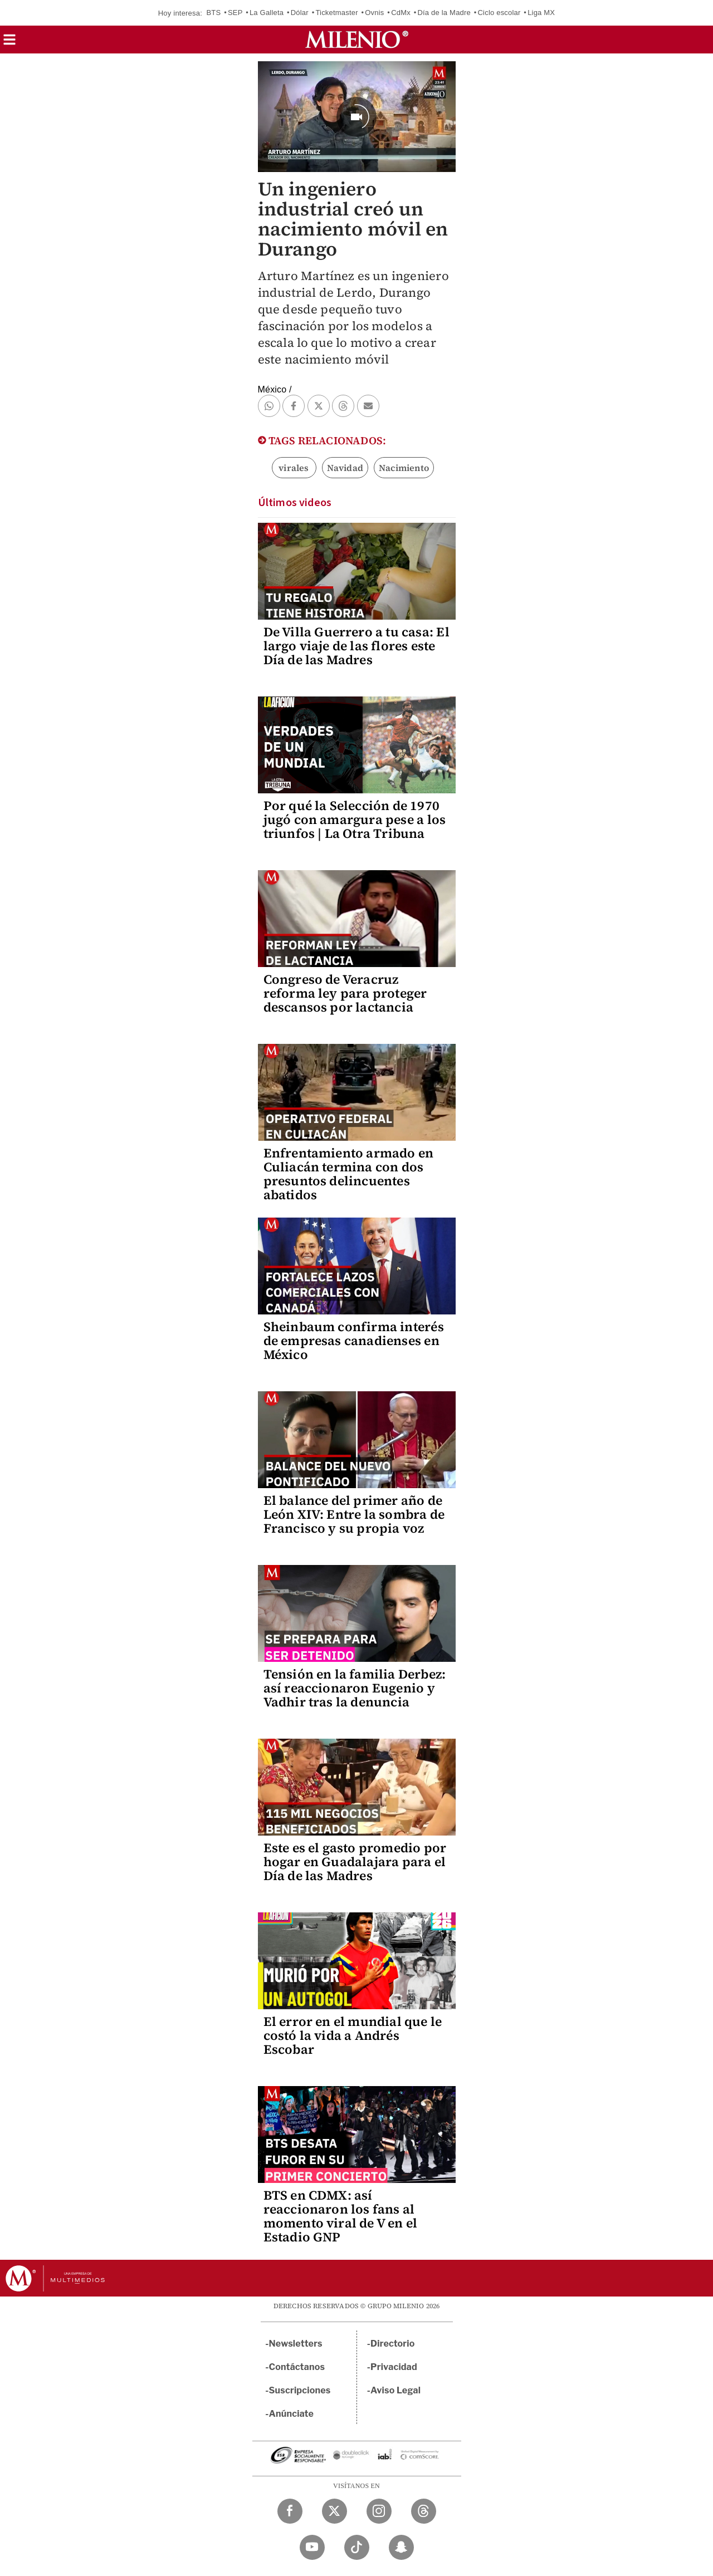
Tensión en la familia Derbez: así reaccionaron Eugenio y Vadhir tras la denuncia (354, 1688)
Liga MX (541, 12)
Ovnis (374, 12)
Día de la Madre (444, 12)
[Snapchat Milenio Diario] (401, 2547)
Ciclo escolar (499, 12)
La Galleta (267, 12)
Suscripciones (300, 2390)
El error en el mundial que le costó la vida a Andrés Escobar (352, 2035)
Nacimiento (404, 468)
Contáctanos (297, 2367)
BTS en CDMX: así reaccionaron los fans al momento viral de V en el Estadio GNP (340, 2216)
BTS (213, 12)
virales (294, 468)
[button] (9, 43)
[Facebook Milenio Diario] (289, 2511)
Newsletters (296, 2343)
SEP (235, 12)
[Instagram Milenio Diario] (379, 2511)
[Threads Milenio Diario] (423, 2511)
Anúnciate (291, 2413)
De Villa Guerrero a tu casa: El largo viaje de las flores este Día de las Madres (356, 646)
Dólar (300, 12)
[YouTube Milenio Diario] (312, 2547)
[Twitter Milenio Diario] (334, 2511)
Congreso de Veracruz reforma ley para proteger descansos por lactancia (345, 993)
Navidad (345, 468)
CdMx (401, 12)
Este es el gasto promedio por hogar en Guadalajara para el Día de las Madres (355, 1862)
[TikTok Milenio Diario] (356, 2547)
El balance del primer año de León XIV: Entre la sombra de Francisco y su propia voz (354, 1514)
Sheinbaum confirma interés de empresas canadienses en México (353, 1340)
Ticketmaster (336, 12)
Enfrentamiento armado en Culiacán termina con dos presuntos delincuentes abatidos (348, 1174)
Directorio (392, 2343)
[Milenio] (356, 39)
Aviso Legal (395, 2390)
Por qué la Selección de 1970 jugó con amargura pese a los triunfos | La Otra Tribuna (354, 819)
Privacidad (393, 2367)
